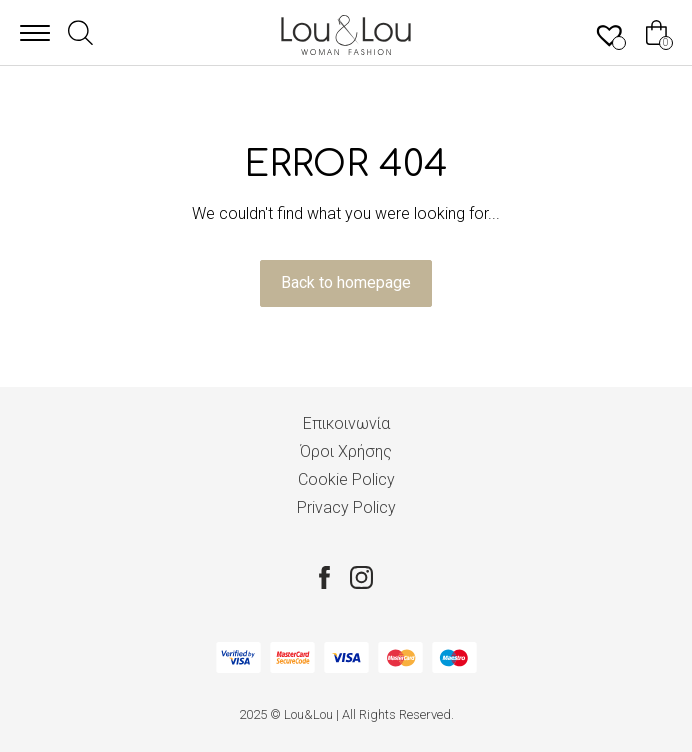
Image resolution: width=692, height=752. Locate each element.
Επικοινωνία (346, 423)
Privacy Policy (346, 507)
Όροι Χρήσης (346, 451)
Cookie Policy (346, 479)
